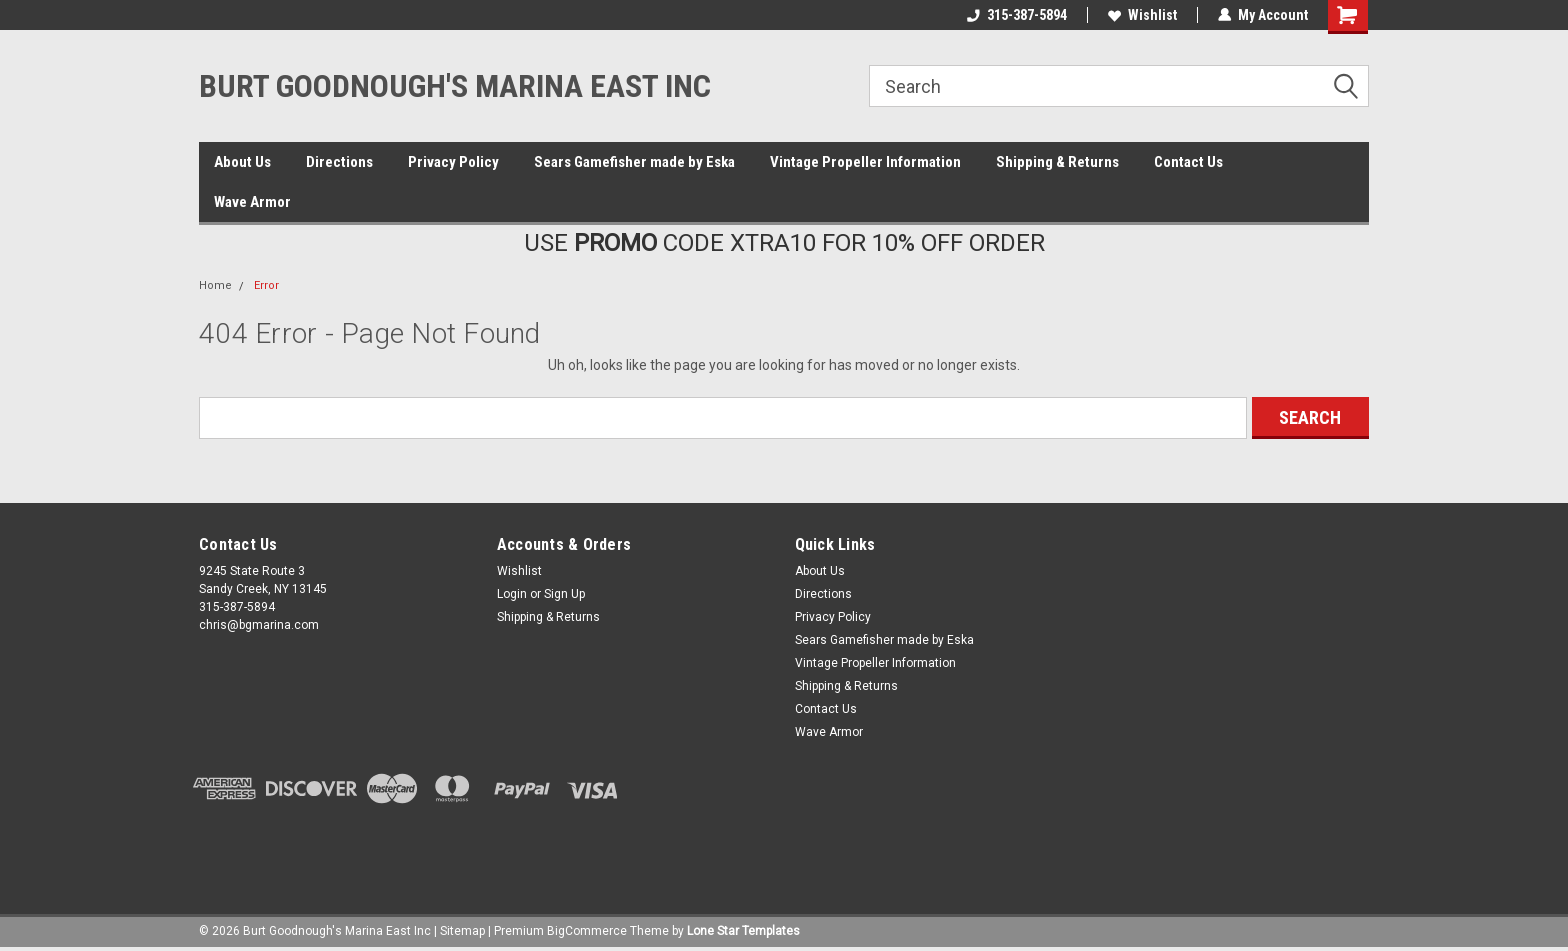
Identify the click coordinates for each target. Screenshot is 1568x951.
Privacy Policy (453, 162)
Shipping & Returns (1057, 162)
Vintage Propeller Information (865, 162)
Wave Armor (252, 202)
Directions (339, 162)
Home (215, 285)
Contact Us (1188, 162)
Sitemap (462, 931)
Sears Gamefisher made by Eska (634, 162)
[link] (784, 847)
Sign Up (564, 594)
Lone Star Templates (743, 931)
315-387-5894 (1017, 15)
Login (512, 594)
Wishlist (1142, 15)
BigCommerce (587, 931)
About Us (242, 162)
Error (266, 285)
